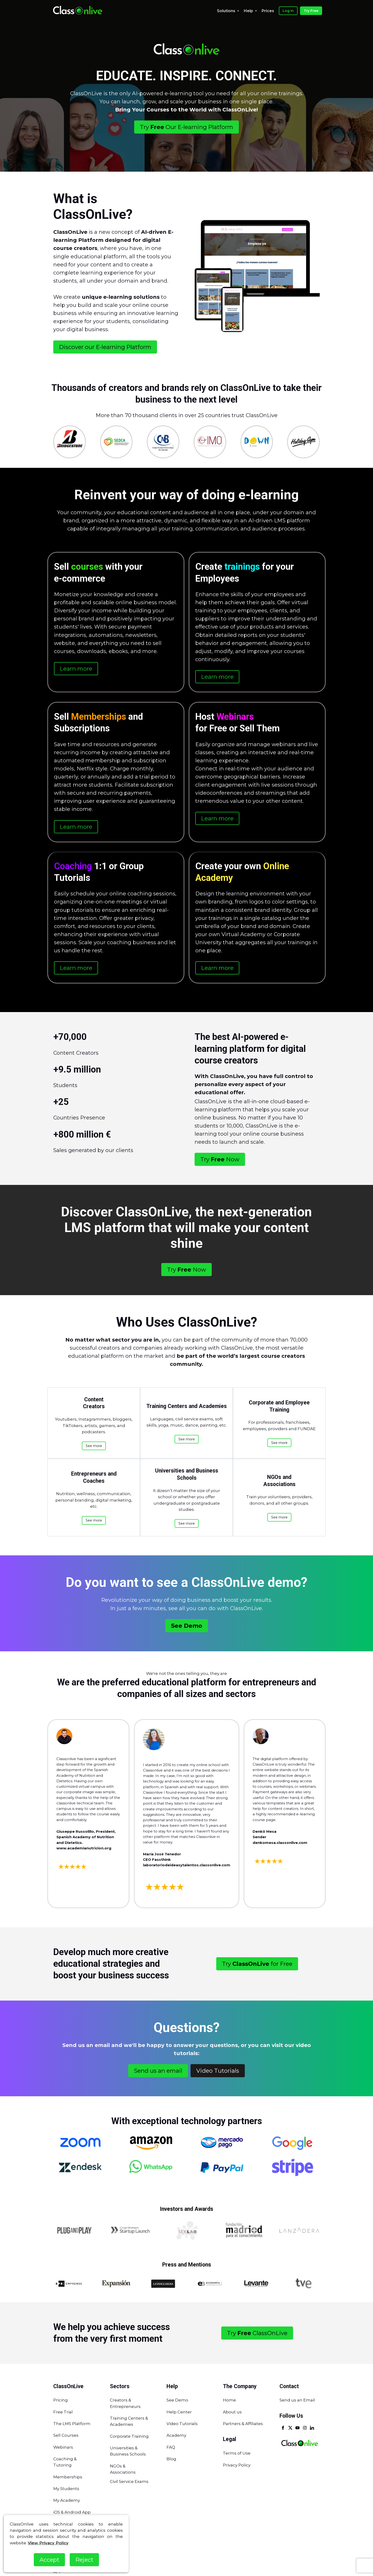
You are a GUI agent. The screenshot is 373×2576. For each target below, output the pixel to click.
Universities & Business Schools (128, 2451)
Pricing (60, 2400)
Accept (49, 2559)
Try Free (311, 11)
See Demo (177, 2400)
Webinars (63, 2447)
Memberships (67, 2477)
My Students (66, 2488)
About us (232, 2412)
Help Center (179, 2412)
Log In (288, 11)
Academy (176, 2435)
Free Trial (63, 2412)
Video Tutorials (182, 2423)
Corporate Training (129, 2436)
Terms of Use (236, 2453)
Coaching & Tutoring (65, 2461)
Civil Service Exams (129, 2481)
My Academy (66, 2500)
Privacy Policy (236, 2465)
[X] (290, 2428)
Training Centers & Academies (129, 2421)
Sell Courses (66, 2435)
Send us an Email (297, 2400)
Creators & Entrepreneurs (125, 2403)
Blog (171, 2458)
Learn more (76, 668)
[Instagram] (304, 2428)
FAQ (171, 2447)
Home (229, 2400)
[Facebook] (283, 2428)
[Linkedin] (312, 2428)
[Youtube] (297, 2428)
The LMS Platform (71, 2423)
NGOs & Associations (123, 2469)
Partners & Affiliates (243, 2423)
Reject (84, 2559)
